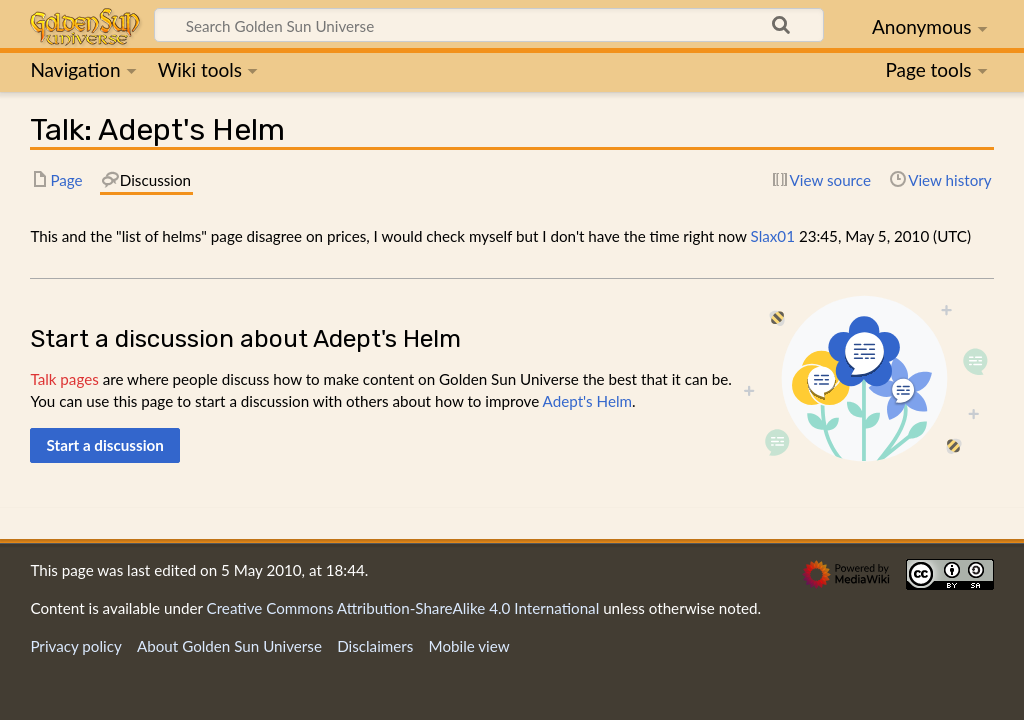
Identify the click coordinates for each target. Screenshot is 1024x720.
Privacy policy (75, 646)
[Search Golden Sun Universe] (489, 25)
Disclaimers (375, 646)
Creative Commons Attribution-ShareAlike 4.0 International (403, 608)
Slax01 (773, 236)
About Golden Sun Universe (229, 646)
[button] (105, 445)
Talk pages (64, 379)
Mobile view (469, 646)
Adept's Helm (587, 401)
